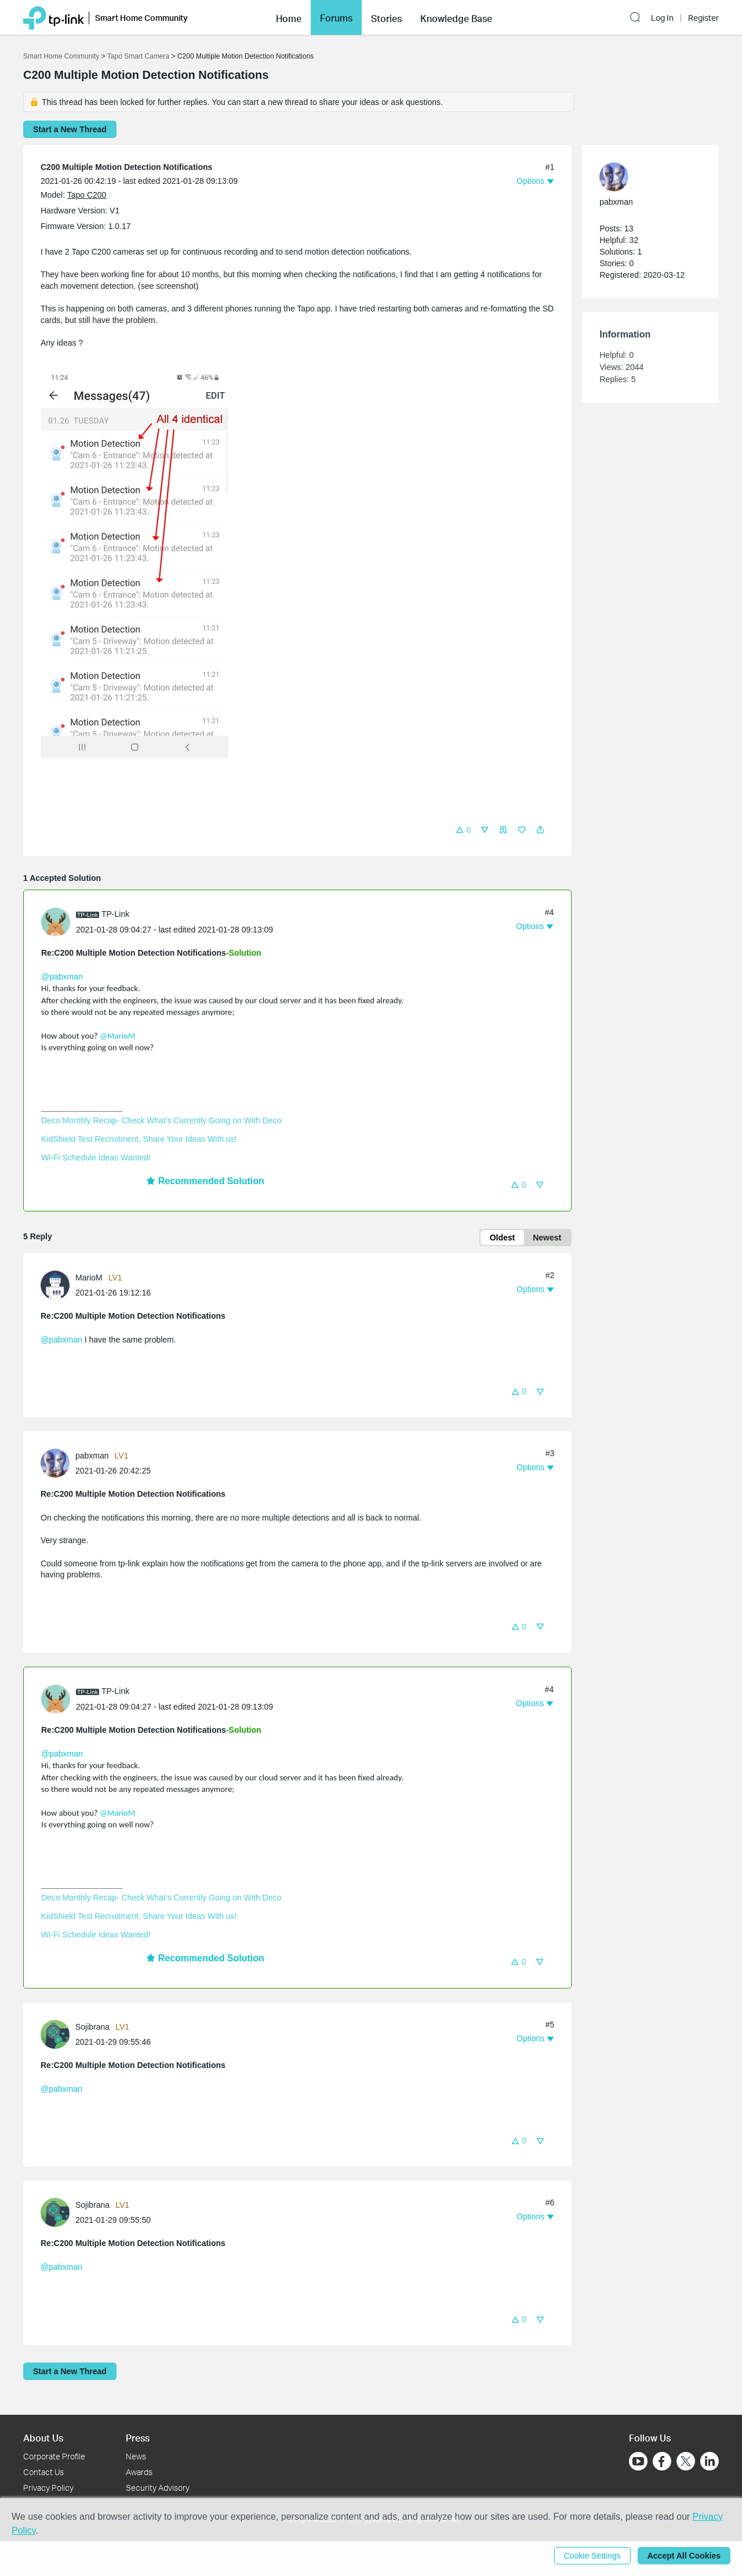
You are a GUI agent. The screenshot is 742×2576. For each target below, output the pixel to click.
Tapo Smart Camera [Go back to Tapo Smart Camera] (138, 56)
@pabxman (62, 976)
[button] (289, 17)
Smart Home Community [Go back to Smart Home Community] (61, 56)
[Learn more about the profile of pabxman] (58, 1462)
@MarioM (117, 1036)
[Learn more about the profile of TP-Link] (58, 921)
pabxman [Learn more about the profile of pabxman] (92, 1455)
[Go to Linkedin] (709, 2461)
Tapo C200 (87, 194)
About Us (43, 2438)
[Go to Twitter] (685, 2462)
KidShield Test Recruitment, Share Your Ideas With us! (139, 1139)
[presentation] (55, 922)
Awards (139, 2472)
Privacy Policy (48, 2487)
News (136, 2456)
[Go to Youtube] (638, 2461)
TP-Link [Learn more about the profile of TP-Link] (115, 914)
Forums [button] (336, 18)
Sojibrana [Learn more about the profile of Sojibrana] (92, 2026)
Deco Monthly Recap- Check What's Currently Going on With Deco (161, 1120)
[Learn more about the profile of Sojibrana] (58, 2033)
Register (703, 18)
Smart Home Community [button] (141, 18)
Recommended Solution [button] (205, 1181)
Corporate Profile (54, 2456)
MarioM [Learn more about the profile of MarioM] (89, 1277)
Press (138, 2438)
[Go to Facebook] (662, 2461)
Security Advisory (158, 2487)
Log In (662, 18)
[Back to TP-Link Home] (53, 17)
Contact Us (43, 2472)
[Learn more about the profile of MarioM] (58, 1284)
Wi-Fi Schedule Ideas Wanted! (96, 1157)
